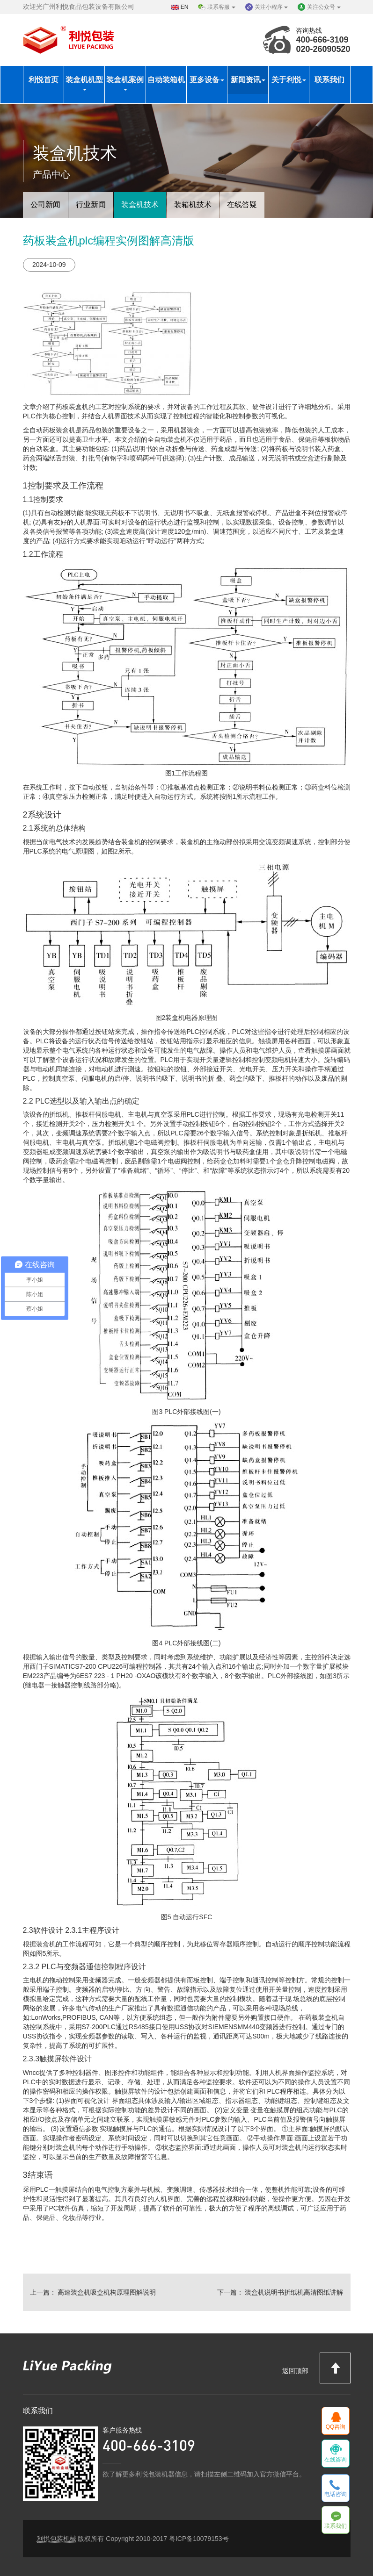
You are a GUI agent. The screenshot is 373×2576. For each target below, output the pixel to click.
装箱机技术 (193, 204)
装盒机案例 (125, 83)
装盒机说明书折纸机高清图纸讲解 (293, 2292)
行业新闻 (91, 204)
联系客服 (221, 7)
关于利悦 (288, 80)
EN (185, 7)
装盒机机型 (84, 83)
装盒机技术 (140, 204)
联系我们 (329, 80)
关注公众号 (323, 7)
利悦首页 (44, 80)
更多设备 (207, 80)
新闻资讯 (248, 80)
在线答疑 (242, 204)
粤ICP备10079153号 (199, 2538)
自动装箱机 (166, 80)
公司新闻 (45, 204)
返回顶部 (316, 2368)
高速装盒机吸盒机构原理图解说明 (106, 2292)
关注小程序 (271, 7)
